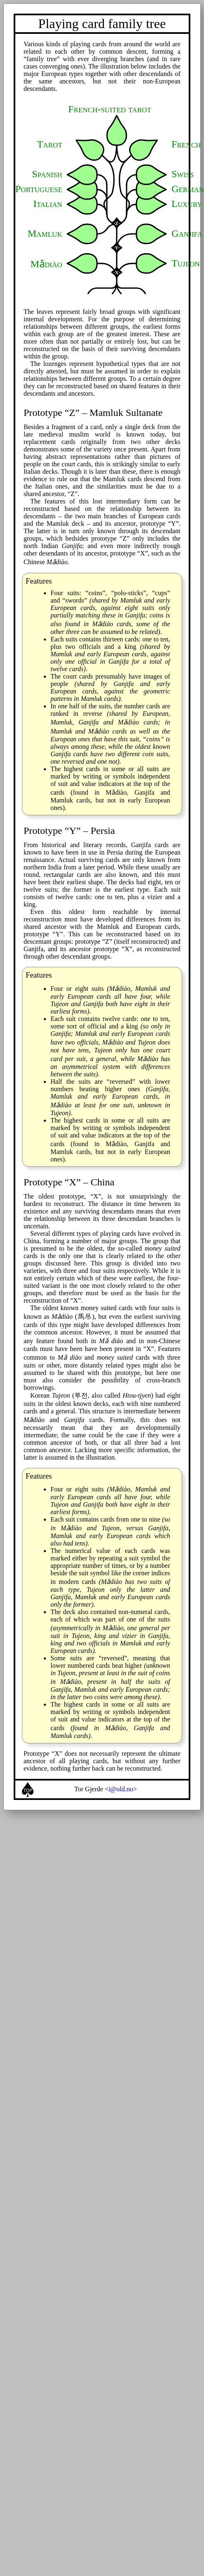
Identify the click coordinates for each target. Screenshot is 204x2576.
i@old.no (120, 1789)
